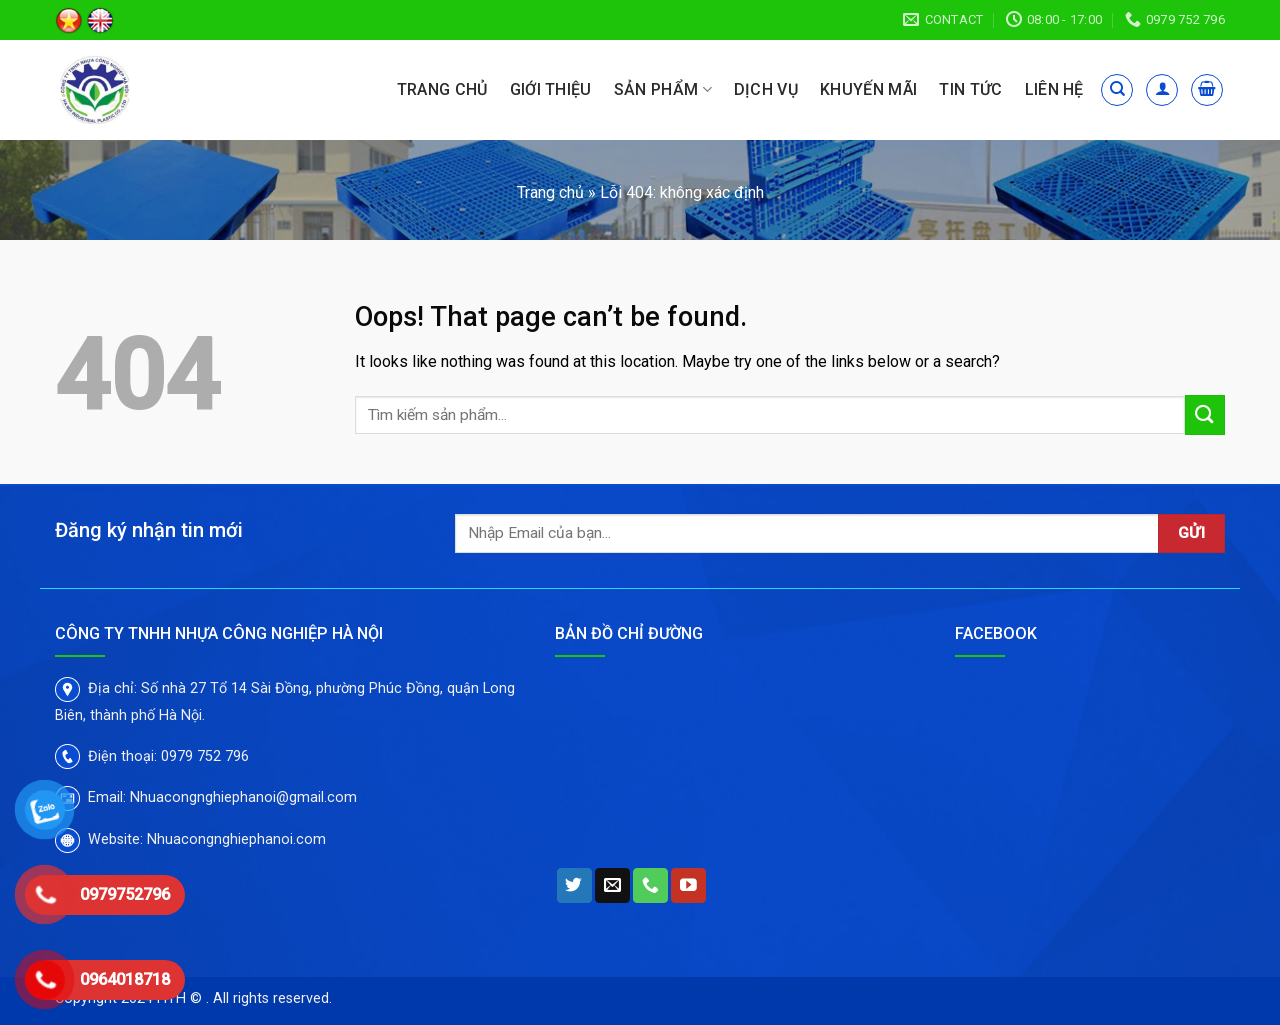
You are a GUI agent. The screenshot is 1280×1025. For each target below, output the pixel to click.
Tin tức (970, 89)
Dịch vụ (766, 89)
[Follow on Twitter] (574, 886)
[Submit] (1205, 414)
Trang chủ (442, 89)
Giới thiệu (551, 89)
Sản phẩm (663, 90)
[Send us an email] (612, 886)
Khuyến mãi (868, 89)
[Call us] (650, 886)
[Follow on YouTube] (688, 886)
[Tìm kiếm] (1117, 90)
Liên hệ (1054, 89)
